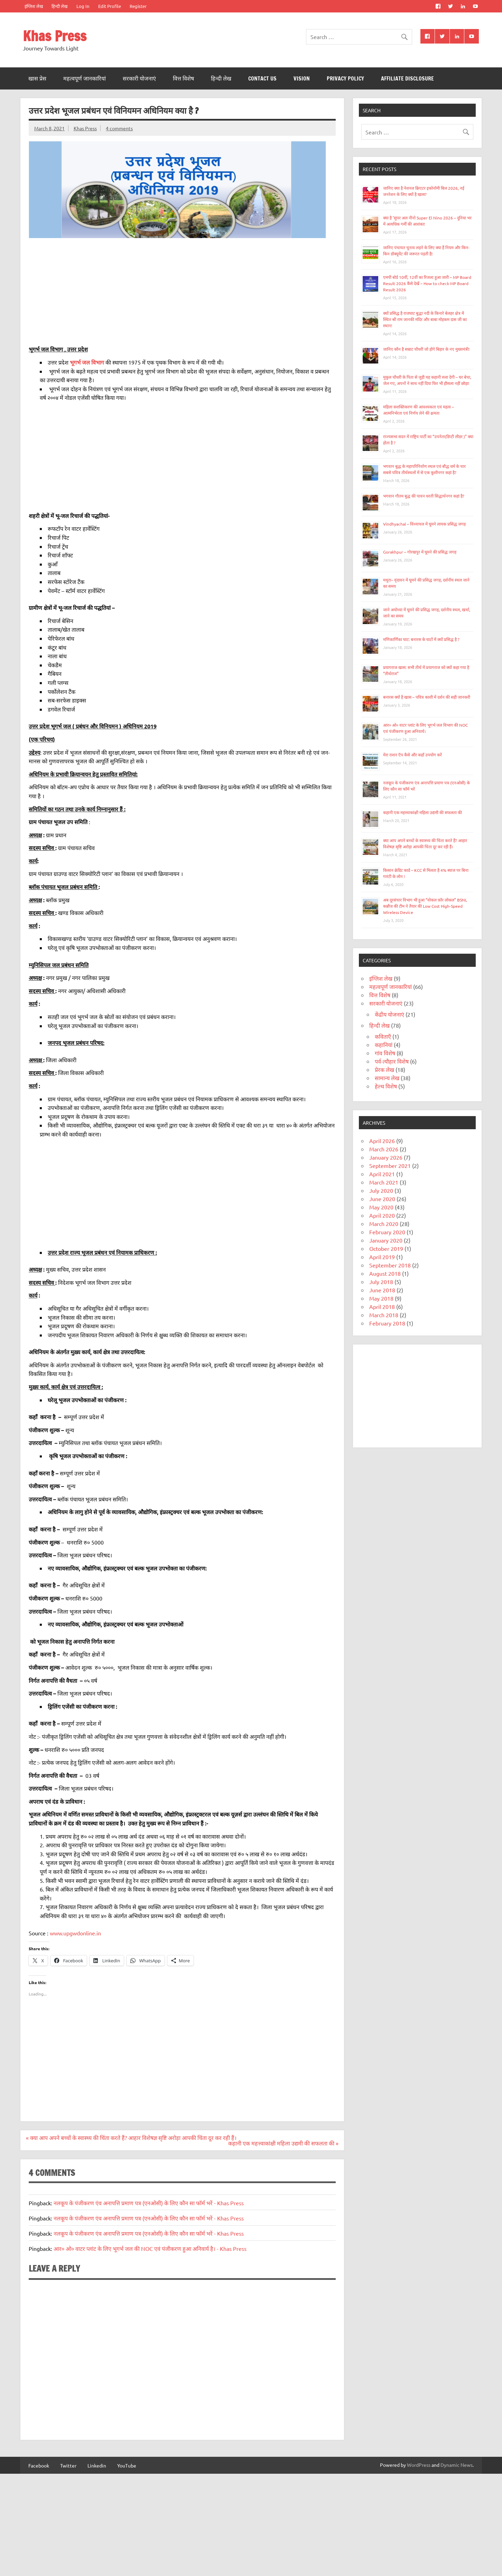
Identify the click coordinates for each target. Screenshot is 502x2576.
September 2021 (390, 1165)
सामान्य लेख (387, 1077)
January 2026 (385, 1157)
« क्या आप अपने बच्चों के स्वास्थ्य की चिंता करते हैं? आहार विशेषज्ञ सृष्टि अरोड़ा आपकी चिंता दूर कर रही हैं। (131, 2137)
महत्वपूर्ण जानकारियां (84, 78)
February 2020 (387, 1231)
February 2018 (387, 1323)
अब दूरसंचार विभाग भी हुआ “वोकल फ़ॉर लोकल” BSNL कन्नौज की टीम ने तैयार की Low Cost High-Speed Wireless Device (425, 906)
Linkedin (96, 2465)
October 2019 (386, 1248)
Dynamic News (456, 2465)
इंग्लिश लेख (34, 6)
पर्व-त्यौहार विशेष (392, 1061)
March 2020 (383, 1223)
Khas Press (54, 36)
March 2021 (383, 1182)
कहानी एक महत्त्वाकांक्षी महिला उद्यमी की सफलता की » (283, 2143)
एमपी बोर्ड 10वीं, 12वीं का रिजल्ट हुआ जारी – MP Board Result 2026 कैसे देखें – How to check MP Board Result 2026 (427, 283)
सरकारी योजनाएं (139, 78)
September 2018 (390, 1265)
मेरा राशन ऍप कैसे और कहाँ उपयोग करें (412, 754)
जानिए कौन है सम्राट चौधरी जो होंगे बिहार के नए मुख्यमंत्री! (426, 349)
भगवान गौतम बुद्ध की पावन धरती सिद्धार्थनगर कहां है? (423, 496)
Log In (82, 6)
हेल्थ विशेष (386, 1086)
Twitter (68, 2465)
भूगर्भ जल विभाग (87, 362)
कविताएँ (383, 1036)
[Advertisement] (182, 292)
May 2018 (381, 1298)
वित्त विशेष (183, 78)
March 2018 (383, 1314)
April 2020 (382, 1215)
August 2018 (385, 1273)
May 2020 (381, 1207)
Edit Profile (109, 6)
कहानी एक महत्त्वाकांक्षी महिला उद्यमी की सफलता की (422, 812)
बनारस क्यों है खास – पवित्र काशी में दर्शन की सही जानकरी (426, 697)
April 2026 (382, 1140)
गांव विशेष (385, 1052)
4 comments (119, 128)
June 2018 (382, 1289)
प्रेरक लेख (384, 1069)
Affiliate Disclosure (407, 78)
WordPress (418, 2465)
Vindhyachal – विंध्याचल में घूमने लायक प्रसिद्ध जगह (424, 524)
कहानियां (383, 1044)
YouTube (126, 2465)
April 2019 (382, 1256)
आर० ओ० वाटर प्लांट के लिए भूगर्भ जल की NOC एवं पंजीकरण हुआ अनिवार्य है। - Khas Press (150, 2248)
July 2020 (381, 1190)
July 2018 (381, 1281)
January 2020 (385, 1240)
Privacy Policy (345, 78)
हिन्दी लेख (59, 6)
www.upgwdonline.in (75, 1932)
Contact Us (262, 78)
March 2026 (383, 1148)
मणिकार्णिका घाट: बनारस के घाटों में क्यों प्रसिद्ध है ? (421, 639)
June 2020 (382, 1198)
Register (138, 6)
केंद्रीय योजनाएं (389, 1014)
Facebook (38, 2465)
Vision (302, 78)
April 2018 (382, 1306)
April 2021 (382, 1173)
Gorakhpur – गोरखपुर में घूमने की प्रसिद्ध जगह (419, 552)
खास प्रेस (37, 78)
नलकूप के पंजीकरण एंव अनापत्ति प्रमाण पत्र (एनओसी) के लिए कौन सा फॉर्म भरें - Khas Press (149, 2202)
